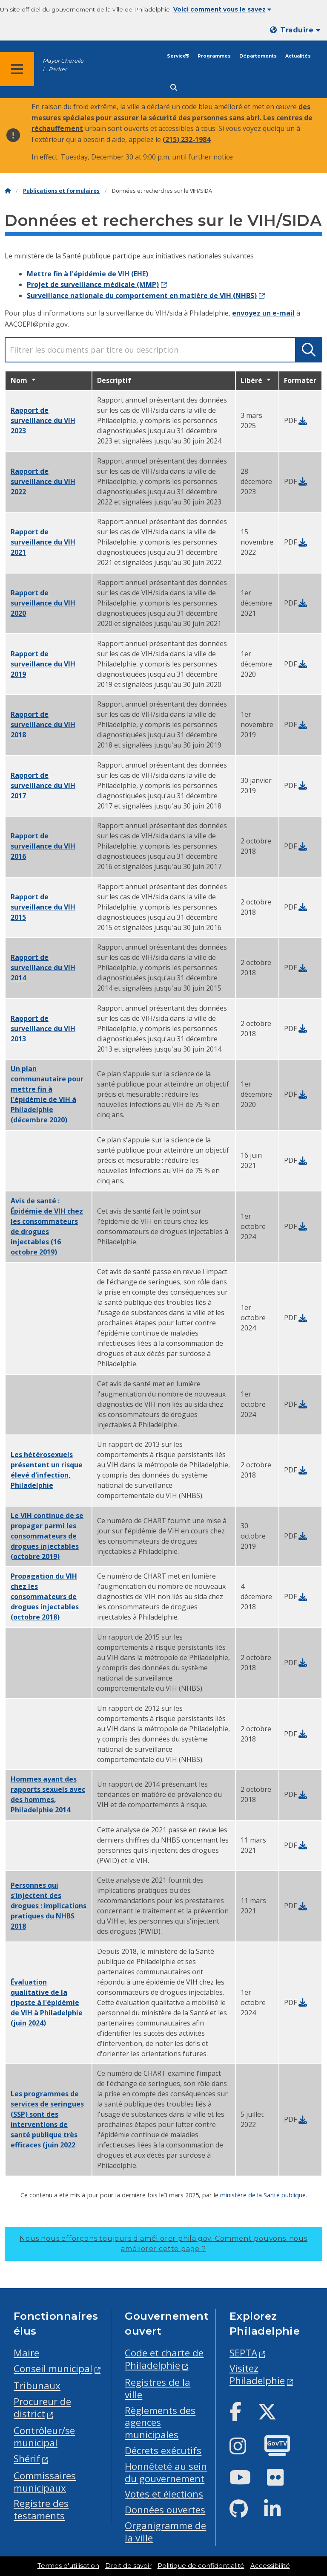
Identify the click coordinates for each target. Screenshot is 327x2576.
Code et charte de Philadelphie (164, 2359)
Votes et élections (164, 2494)
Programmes (214, 56)
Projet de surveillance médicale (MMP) (93, 284)
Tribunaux (37, 2385)
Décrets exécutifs (163, 2450)
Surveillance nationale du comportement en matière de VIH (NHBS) (142, 295)
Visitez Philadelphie (257, 2374)
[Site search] (174, 87)
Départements (258, 56)
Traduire (300, 30)
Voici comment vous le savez (222, 9)
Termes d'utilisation (68, 2566)
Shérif (27, 2458)
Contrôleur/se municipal (44, 2436)
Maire (26, 2352)
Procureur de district (42, 2407)
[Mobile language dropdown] (297, 30)
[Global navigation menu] (17, 69)
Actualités (298, 56)
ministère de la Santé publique (263, 2195)
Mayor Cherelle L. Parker (63, 65)
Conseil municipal (53, 2368)
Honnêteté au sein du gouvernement (166, 2472)
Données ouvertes (165, 2509)
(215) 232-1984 (186, 139)
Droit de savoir (128, 2566)
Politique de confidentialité (201, 2566)
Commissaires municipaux (45, 2482)
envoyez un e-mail (263, 313)
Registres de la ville (157, 2388)
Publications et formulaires (61, 190)
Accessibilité (270, 2566)
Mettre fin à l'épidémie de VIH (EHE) (87, 273)
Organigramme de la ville (165, 2531)
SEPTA (243, 2352)
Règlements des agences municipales (160, 2423)
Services (178, 56)
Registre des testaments (41, 2509)
